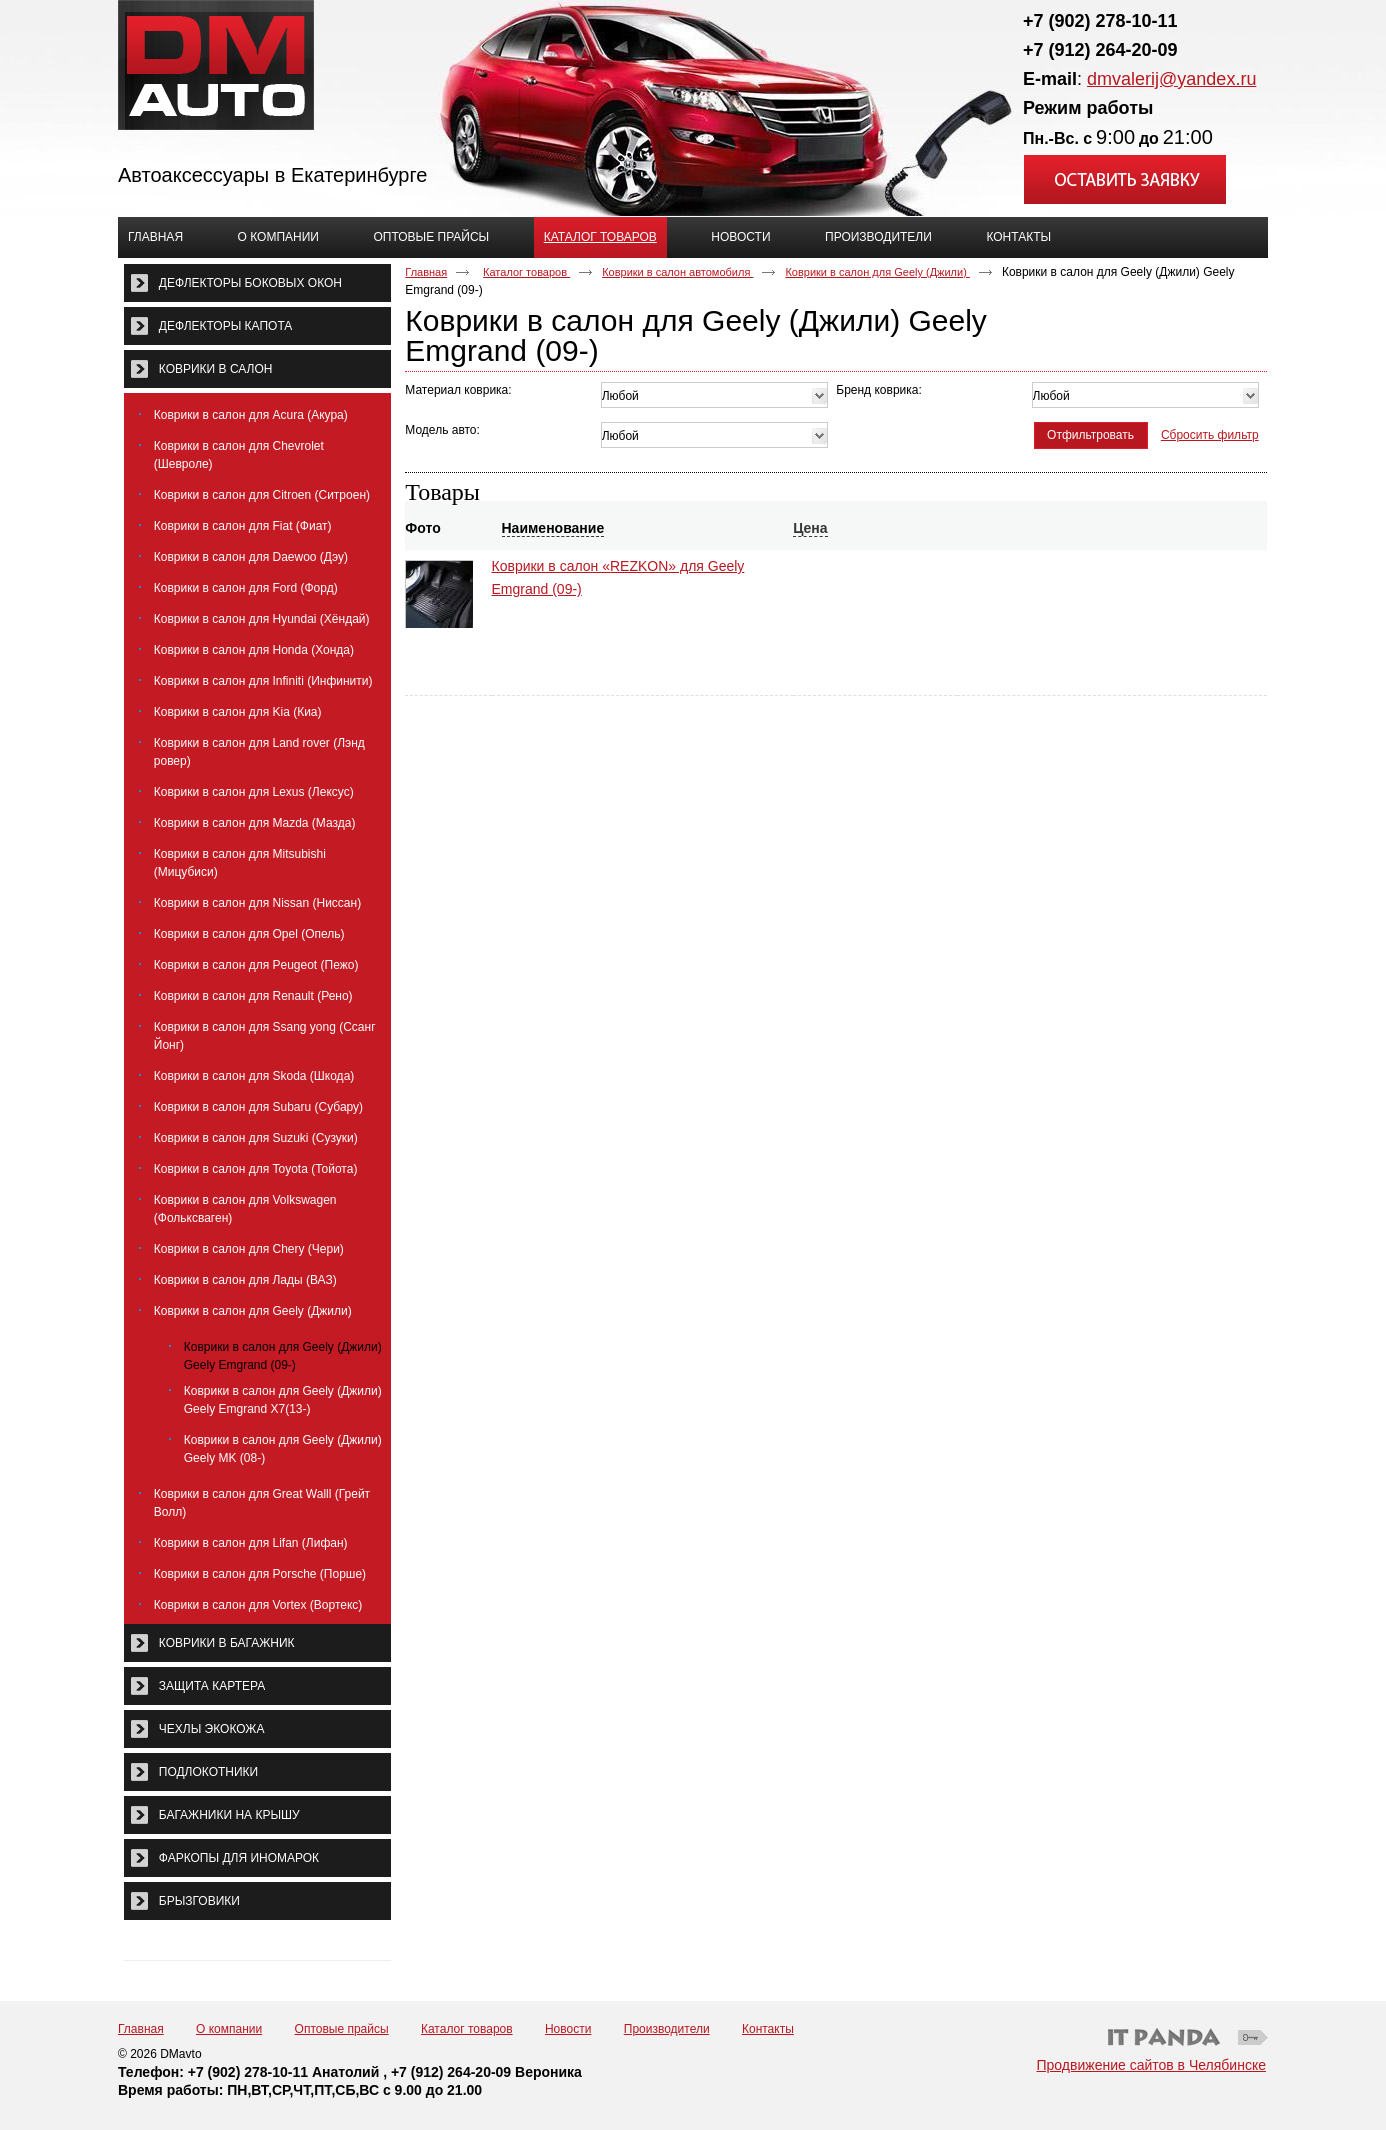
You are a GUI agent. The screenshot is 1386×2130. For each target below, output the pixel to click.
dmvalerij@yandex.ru (1171, 79)
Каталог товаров (600, 237)
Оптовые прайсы (342, 2029)
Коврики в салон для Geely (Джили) (877, 272)
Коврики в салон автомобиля (677, 272)
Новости (568, 2029)
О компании (229, 2029)
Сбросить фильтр (1210, 435)
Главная (426, 272)
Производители (667, 2029)
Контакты (768, 2029)
